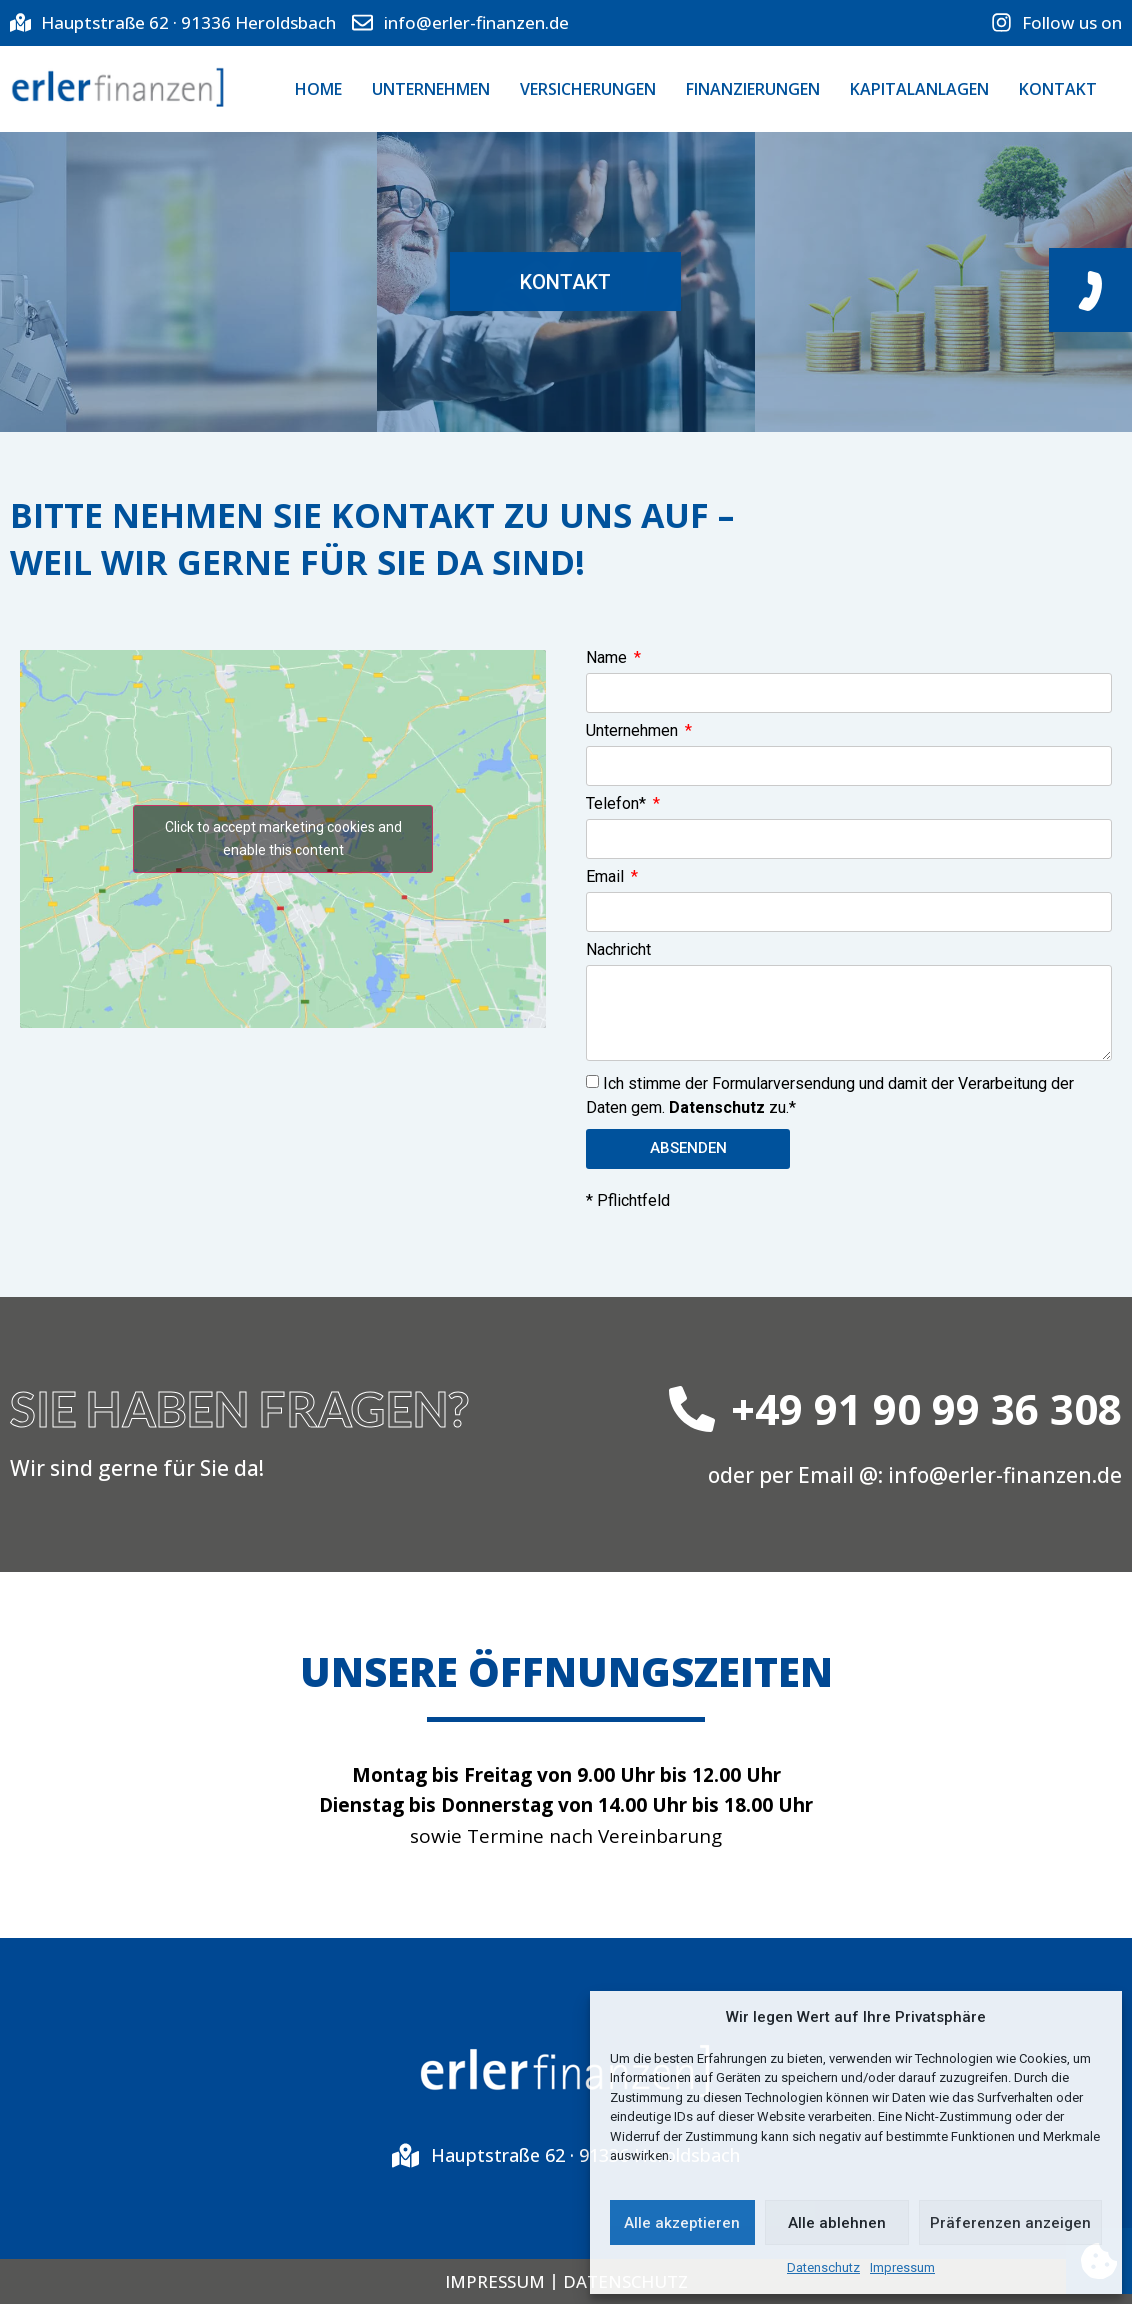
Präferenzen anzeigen (1010, 2223)
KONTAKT (1058, 89)
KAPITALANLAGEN (919, 89)
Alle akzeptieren (682, 2223)
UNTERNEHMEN (431, 89)
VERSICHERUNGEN (588, 89)
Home (318, 89)
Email (607, 877)
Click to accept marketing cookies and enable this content (283, 837)
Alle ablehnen (837, 2223)
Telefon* (618, 804)
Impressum (902, 2267)
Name (608, 658)
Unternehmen (634, 731)
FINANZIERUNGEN (753, 89)
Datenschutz (823, 2267)
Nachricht (618, 950)
